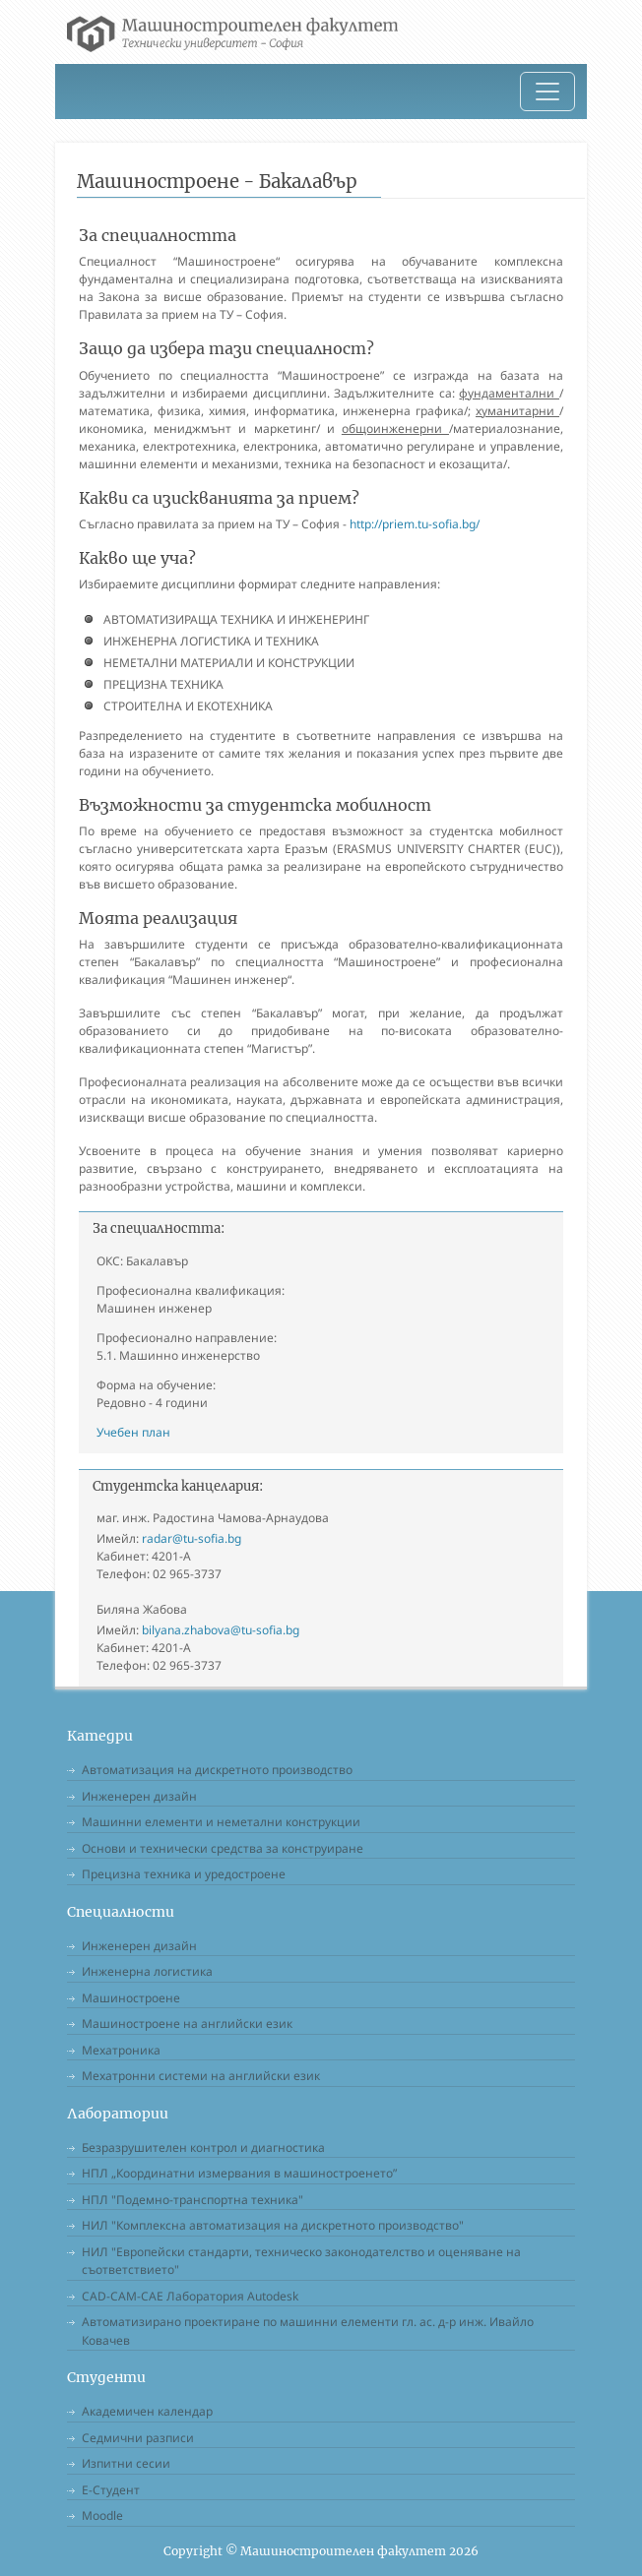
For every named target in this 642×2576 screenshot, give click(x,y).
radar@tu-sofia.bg (191, 1538)
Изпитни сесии (126, 2463)
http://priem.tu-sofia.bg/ (415, 524)
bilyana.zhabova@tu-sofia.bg (220, 1630)
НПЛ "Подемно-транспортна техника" (192, 2199)
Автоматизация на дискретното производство (217, 1769)
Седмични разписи (138, 2437)
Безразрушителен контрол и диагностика (203, 2147)
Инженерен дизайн (139, 1796)
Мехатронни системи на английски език (201, 2075)
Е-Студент (111, 2490)
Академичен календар (147, 2411)
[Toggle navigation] (547, 91)
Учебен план (133, 1432)
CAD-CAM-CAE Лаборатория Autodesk (190, 2296)
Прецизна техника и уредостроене (184, 1874)
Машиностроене (131, 1998)
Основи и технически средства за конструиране (222, 1848)
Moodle (102, 2515)
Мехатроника (121, 2050)
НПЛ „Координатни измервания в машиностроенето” (239, 2173)
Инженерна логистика (147, 1971)
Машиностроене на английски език (187, 2023)
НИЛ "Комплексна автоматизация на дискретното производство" (273, 2225)
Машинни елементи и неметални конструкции (221, 1821)
